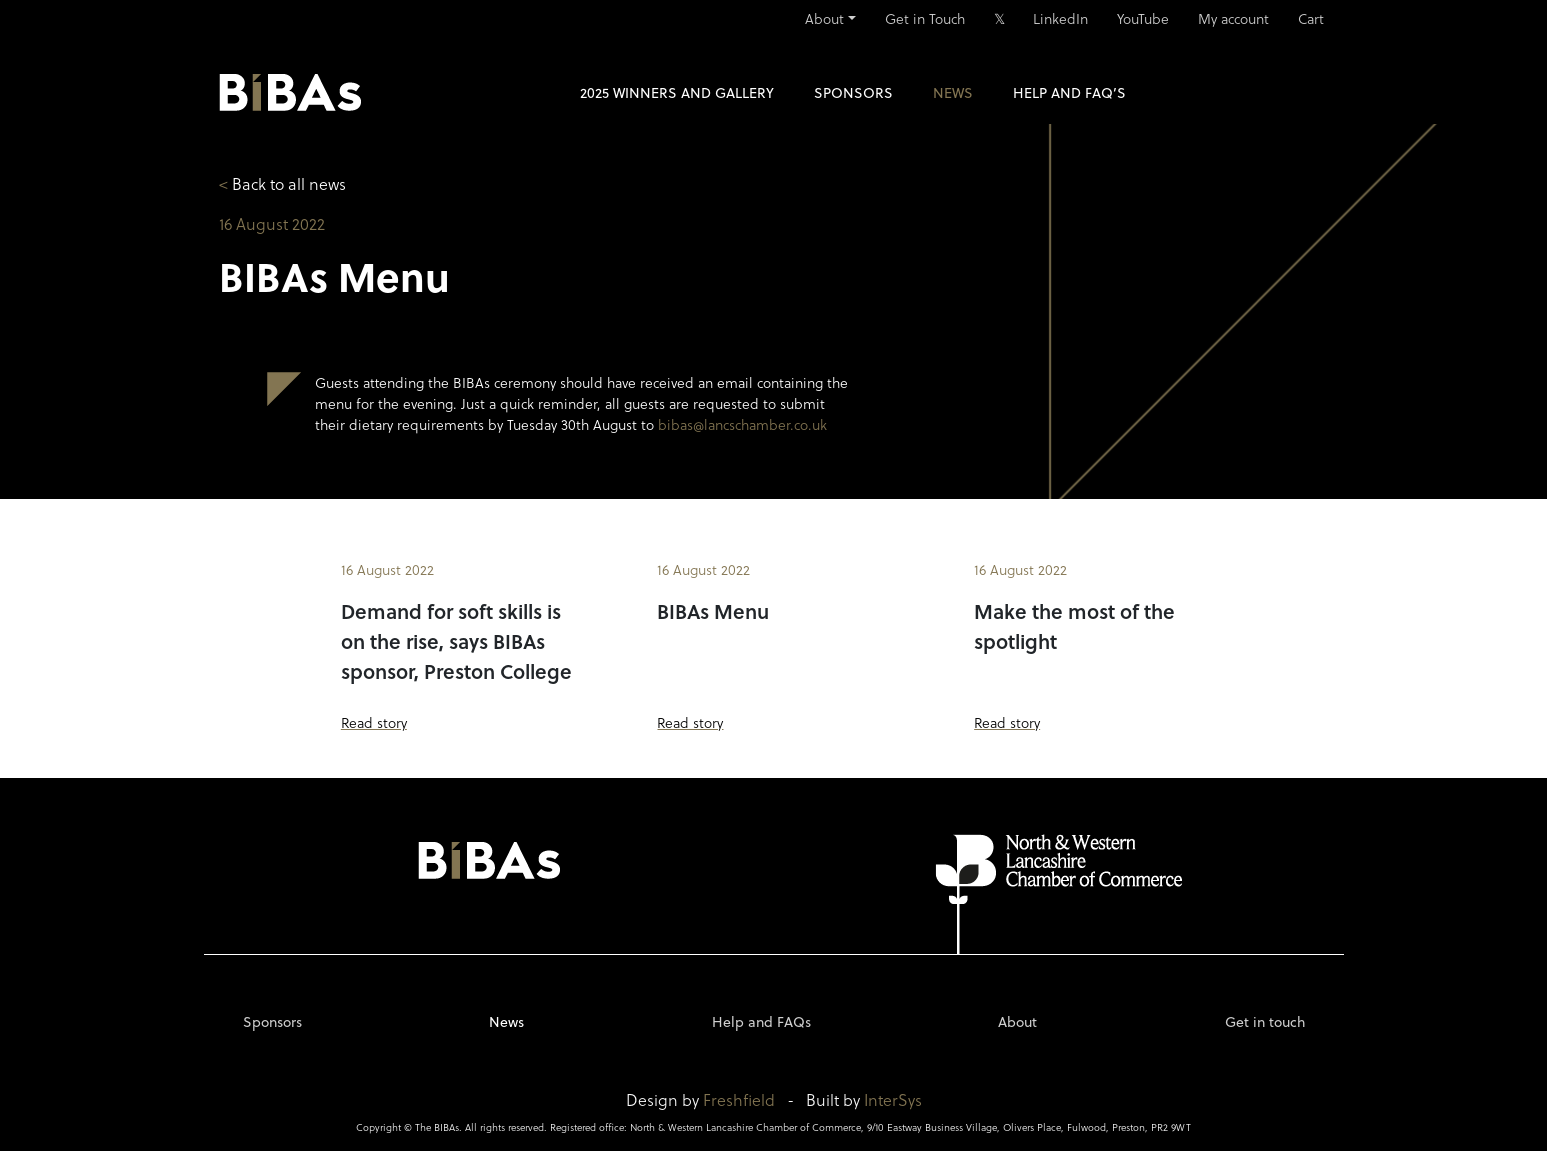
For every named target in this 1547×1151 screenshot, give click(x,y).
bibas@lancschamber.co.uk (742, 424)
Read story (374, 722)
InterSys (893, 1099)
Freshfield (739, 1099)
